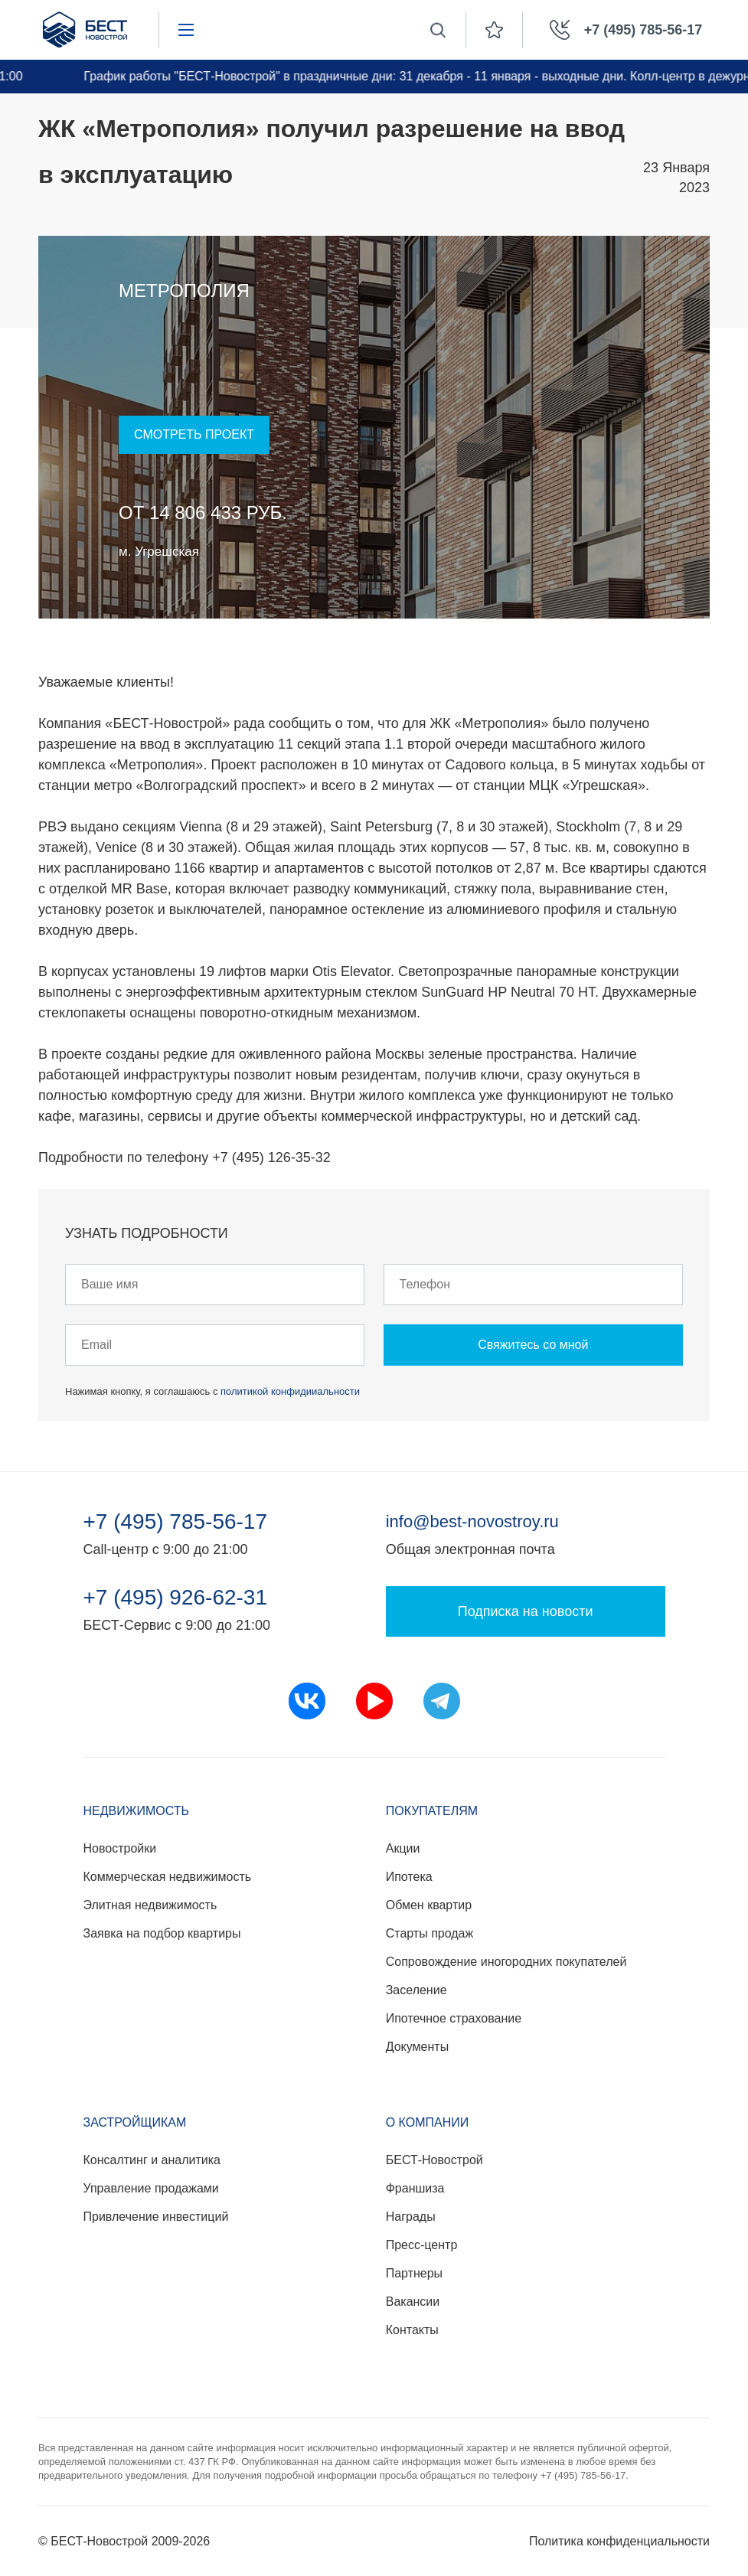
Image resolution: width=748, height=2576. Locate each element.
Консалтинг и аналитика (151, 2159)
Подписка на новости (525, 1611)
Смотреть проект (194, 434)
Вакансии (413, 2301)
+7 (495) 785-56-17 (175, 1521)
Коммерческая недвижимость (167, 1876)
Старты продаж (429, 1933)
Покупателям (432, 1810)
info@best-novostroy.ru (472, 1521)
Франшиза (415, 2188)
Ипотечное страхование (453, 2018)
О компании (427, 2122)
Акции (403, 1848)
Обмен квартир (429, 1905)
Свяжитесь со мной (533, 1344)
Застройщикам (135, 2122)
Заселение (416, 1989)
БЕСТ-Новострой (434, 2159)
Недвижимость (136, 1810)
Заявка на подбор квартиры (162, 1933)
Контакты (412, 2329)
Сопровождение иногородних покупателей (506, 1961)
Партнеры (414, 2273)
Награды (411, 2216)
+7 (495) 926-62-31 (175, 1597)
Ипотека (409, 1876)
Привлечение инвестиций (156, 2216)
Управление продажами (151, 2188)
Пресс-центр (422, 2244)
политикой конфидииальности (290, 1391)
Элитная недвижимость (150, 1905)
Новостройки (120, 1848)
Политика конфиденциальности (619, 2541)
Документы (417, 2046)
